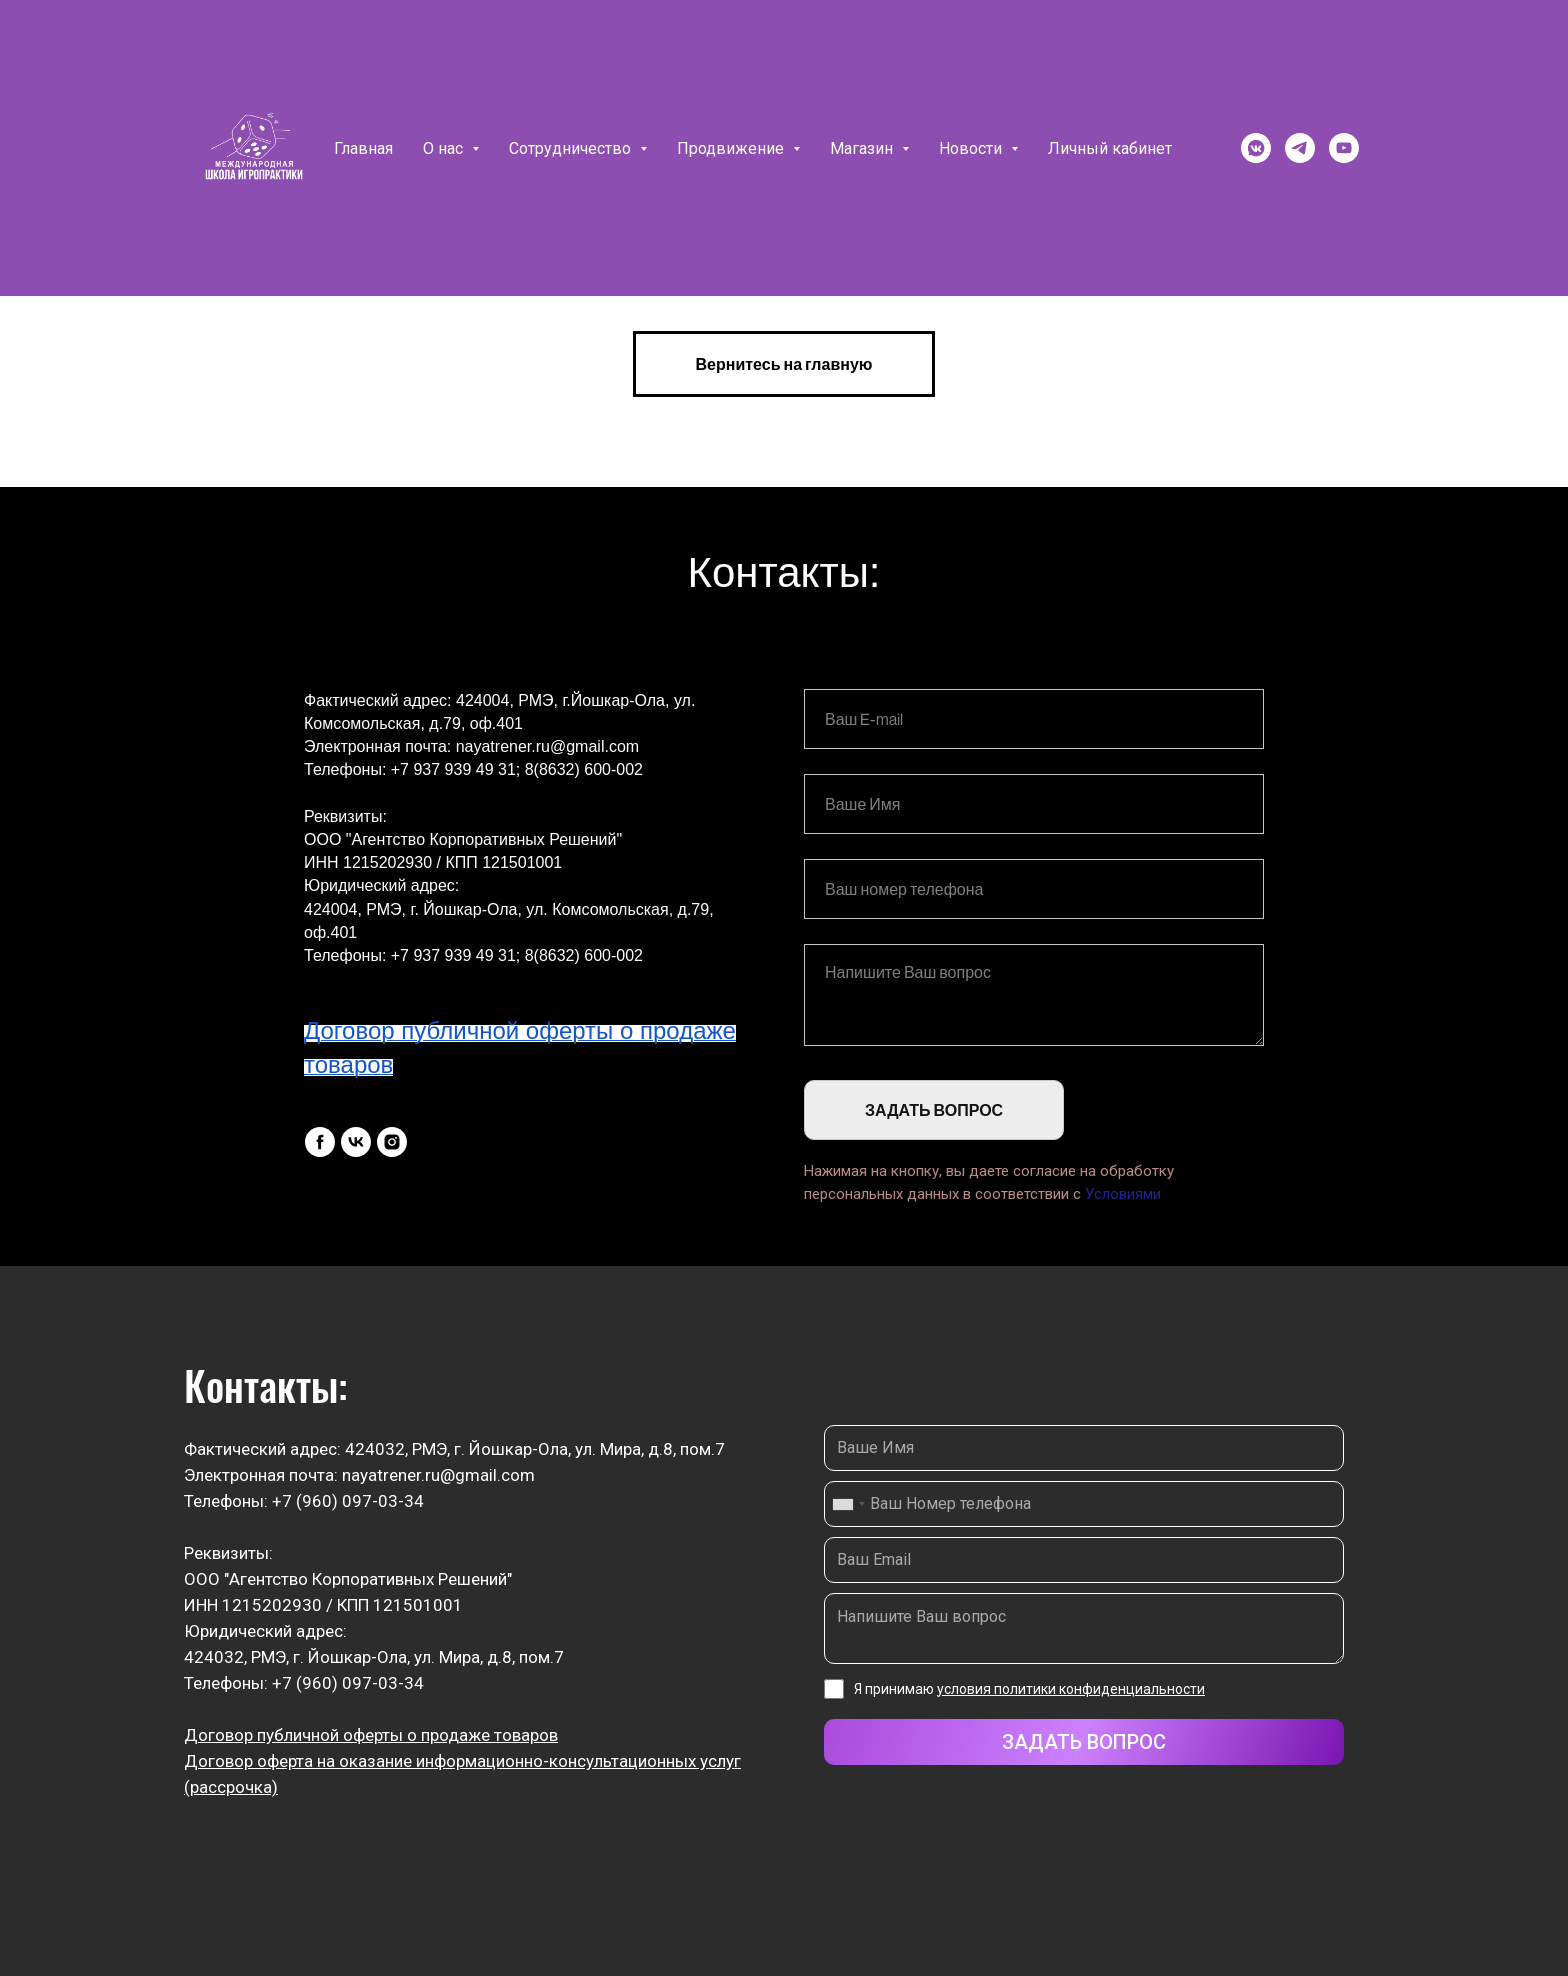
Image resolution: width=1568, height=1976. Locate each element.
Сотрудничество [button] (572, 148)
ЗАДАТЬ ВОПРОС (934, 1110)
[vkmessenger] (1256, 148)
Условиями (1123, 1194)
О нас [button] (445, 148)
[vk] (356, 1142)
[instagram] (392, 1142)
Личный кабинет (1110, 148)
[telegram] (1300, 148)
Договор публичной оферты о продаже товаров (371, 1735)
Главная (363, 148)
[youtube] (1344, 148)
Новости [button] (972, 148)
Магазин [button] (863, 148)
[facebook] (320, 1142)
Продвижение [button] (732, 148)
